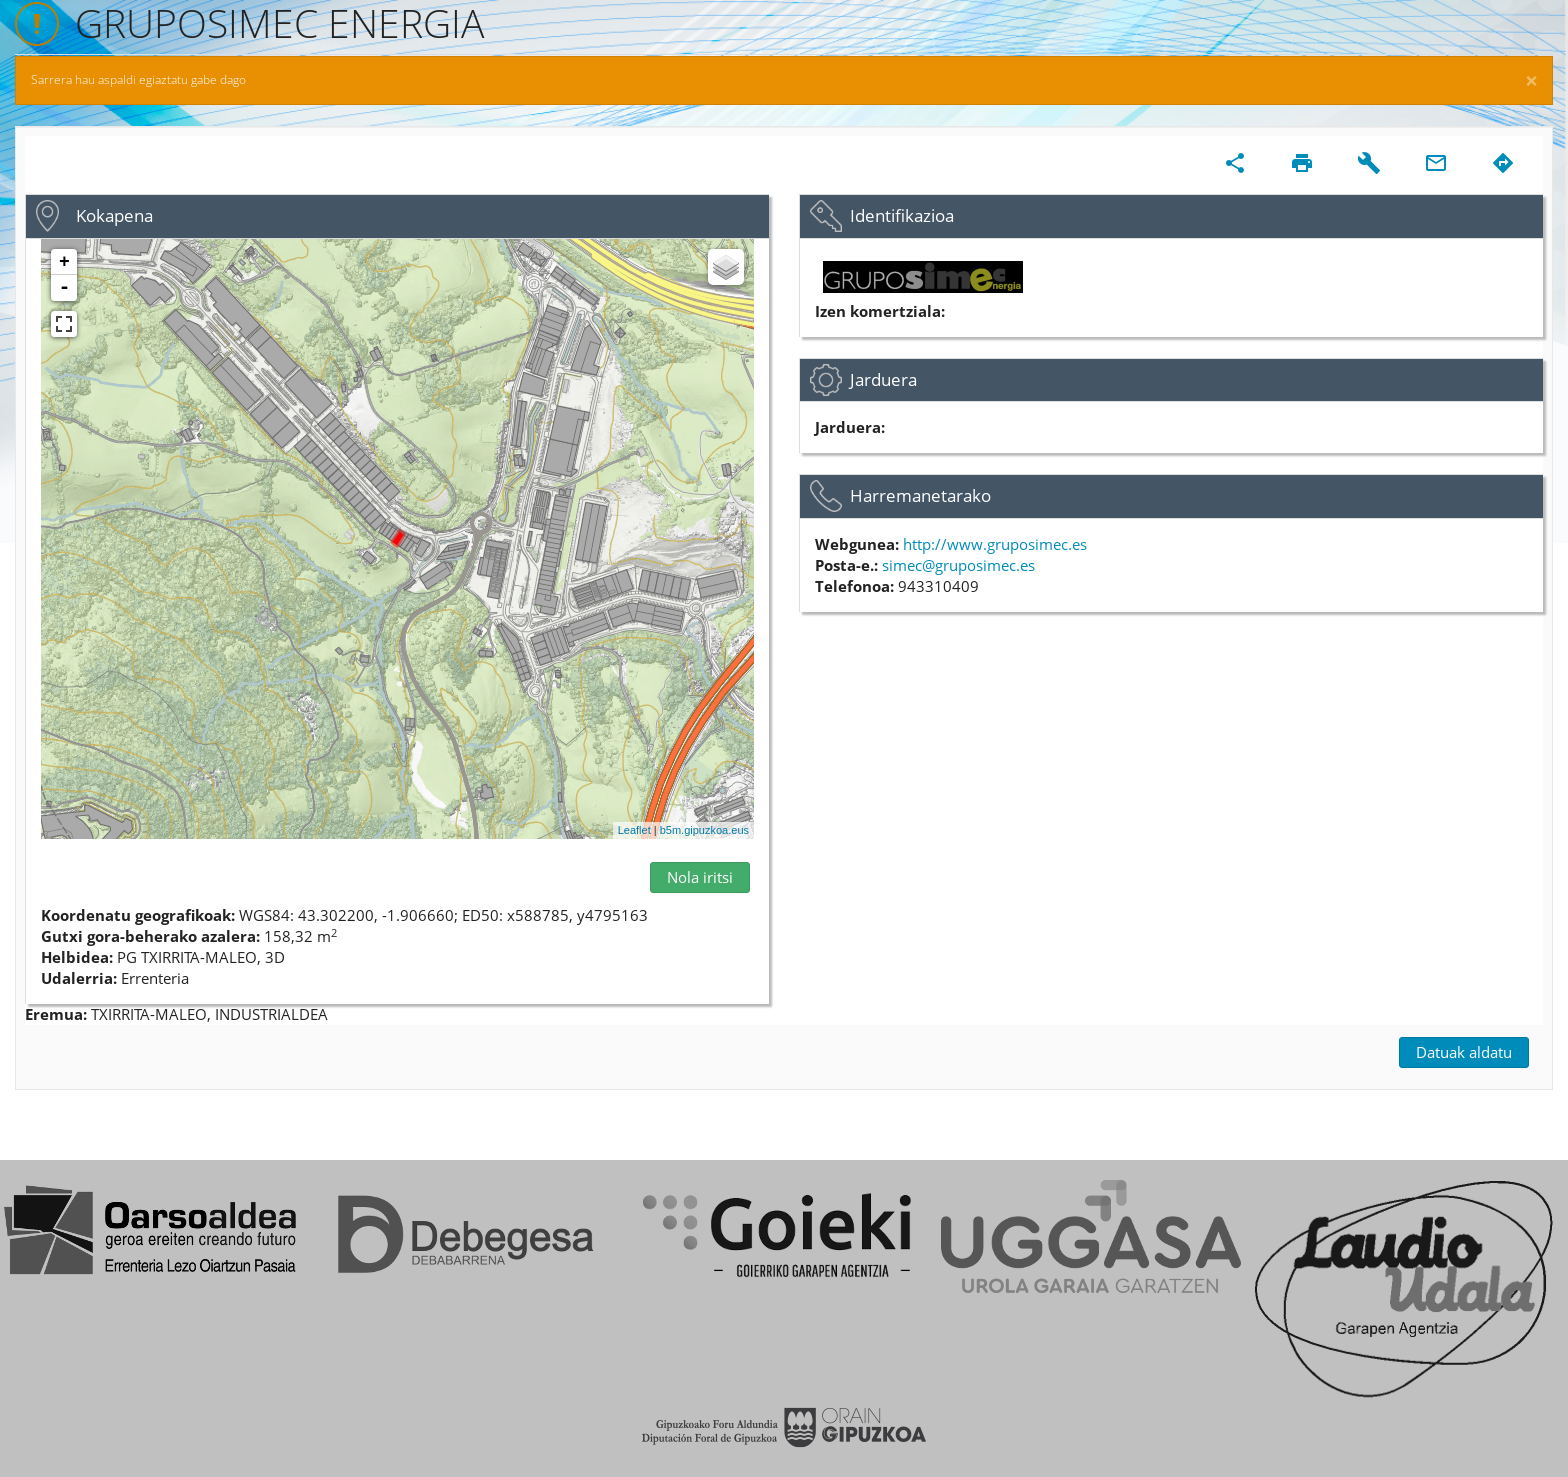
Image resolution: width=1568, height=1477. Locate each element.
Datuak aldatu (1464, 1052)
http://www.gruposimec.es (995, 544)
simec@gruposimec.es (958, 565)
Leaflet (634, 830)
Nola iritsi (700, 877)
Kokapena (114, 215)
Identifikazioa (902, 215)
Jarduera (883, 379)
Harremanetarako (920, 495)
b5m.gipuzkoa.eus (704, 830)
